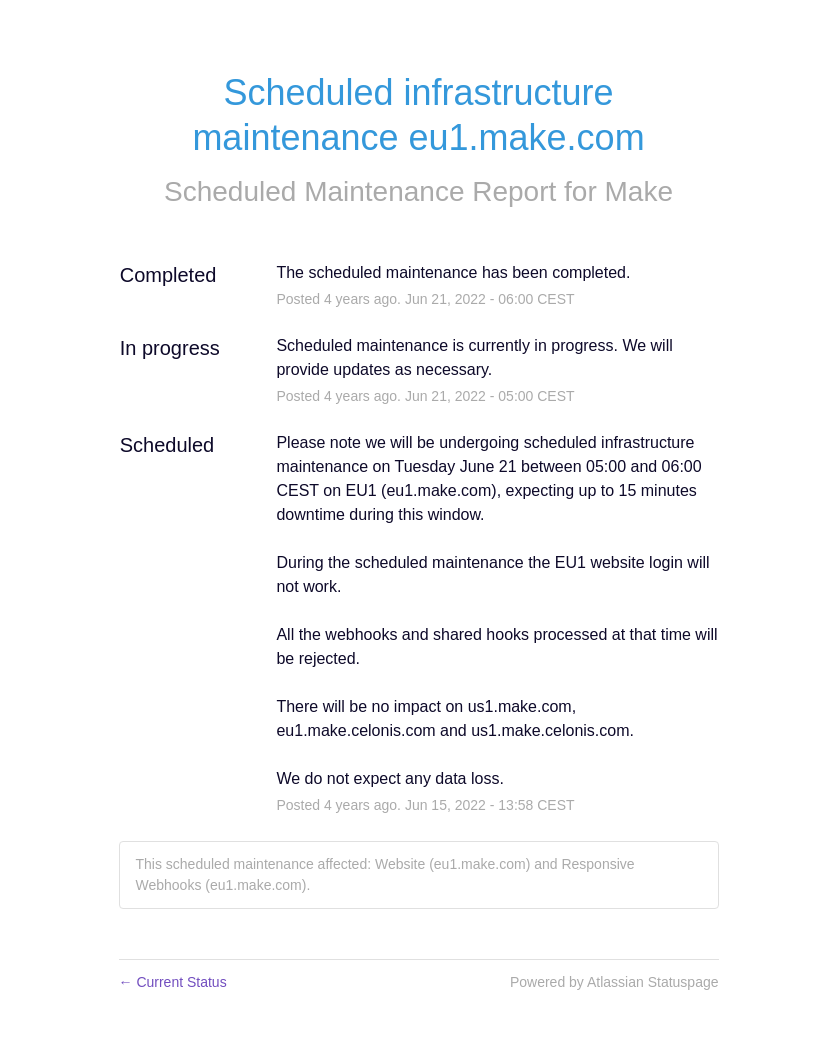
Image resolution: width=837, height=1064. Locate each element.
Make (639, 191)
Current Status (173, 982)
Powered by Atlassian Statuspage (614, 982)
